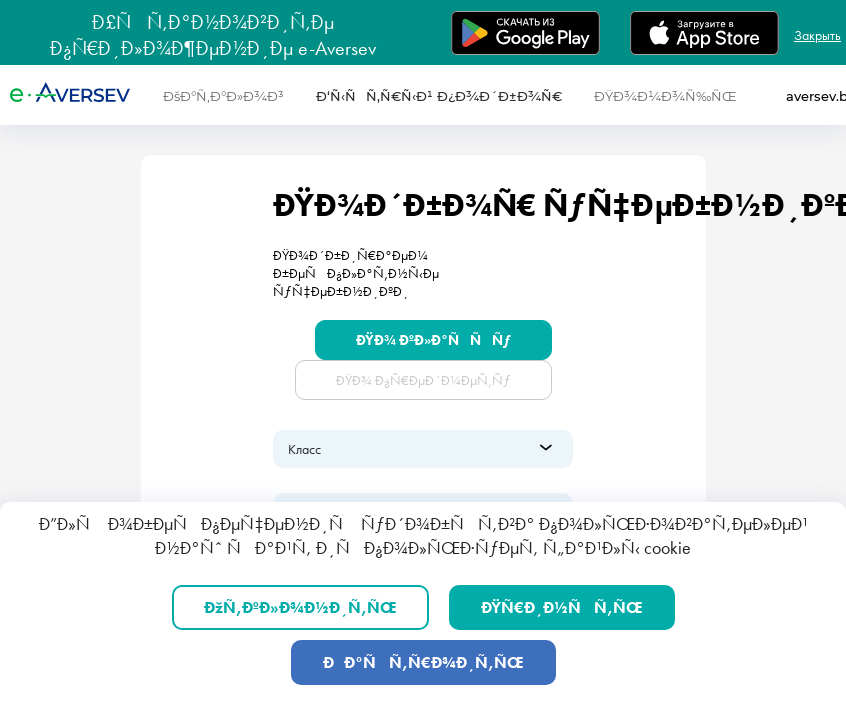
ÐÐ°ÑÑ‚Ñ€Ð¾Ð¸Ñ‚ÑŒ (423, 662)
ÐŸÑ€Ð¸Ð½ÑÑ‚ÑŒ (562, 607)
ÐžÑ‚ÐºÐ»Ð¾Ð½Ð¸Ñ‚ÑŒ (300, 607)
